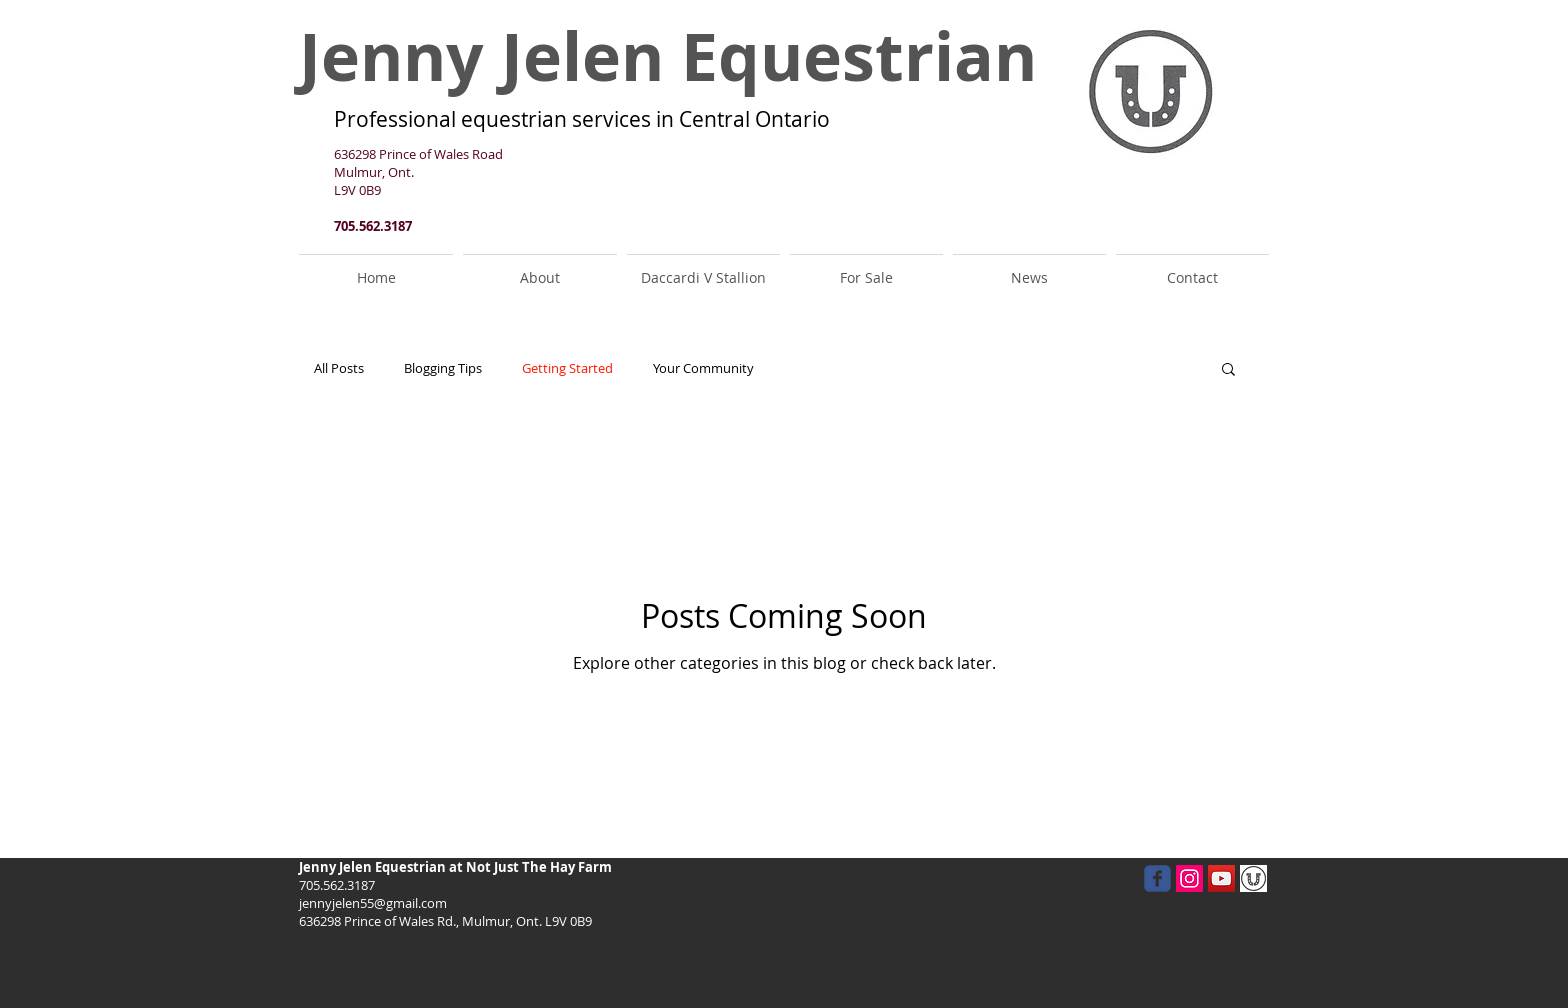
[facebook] (1157, 878)
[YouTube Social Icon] (1221, 878)
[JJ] (1253, 878)
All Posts (339, 368)
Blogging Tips (443, 368)
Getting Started (567, 368)
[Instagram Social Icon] (1189, 878)
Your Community (703, 368)
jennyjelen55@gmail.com (373, 903)
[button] (1228, 370)
